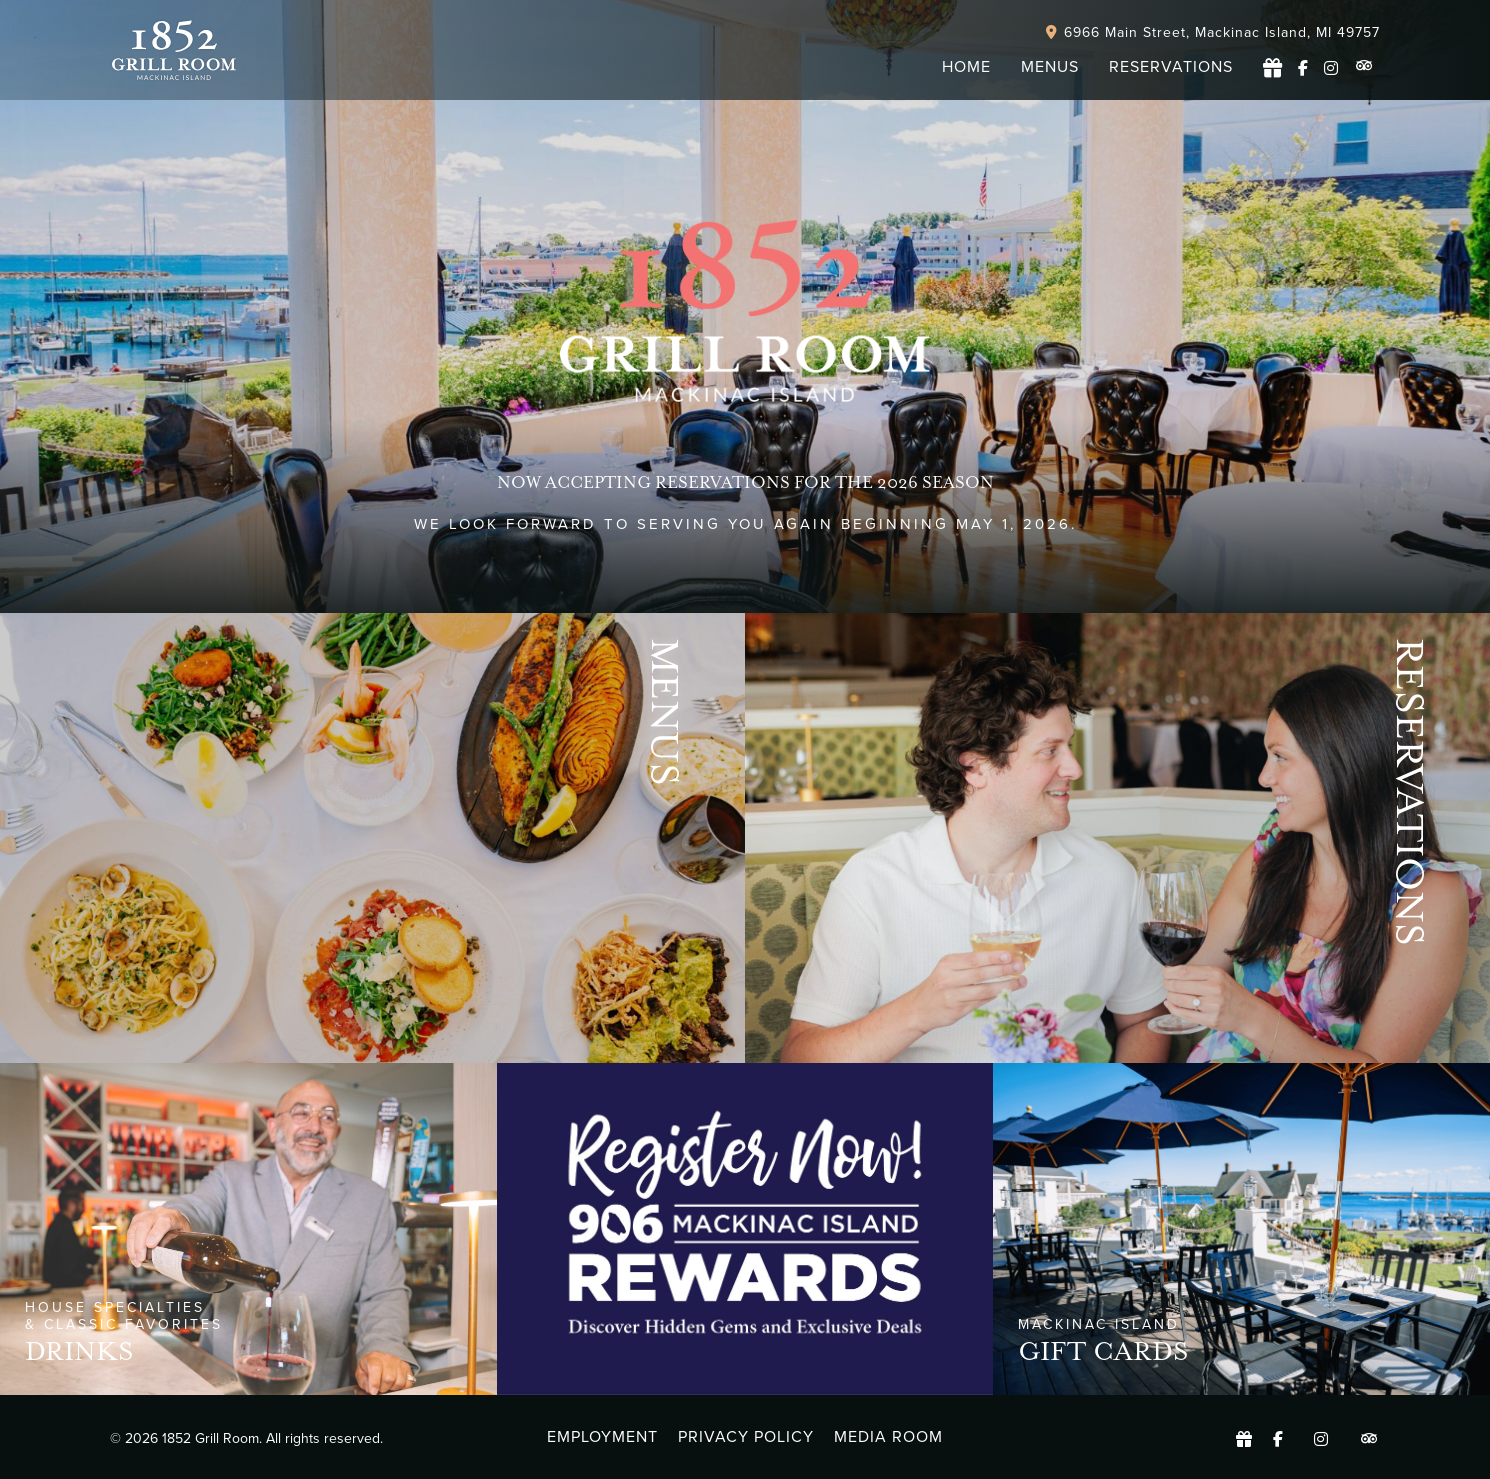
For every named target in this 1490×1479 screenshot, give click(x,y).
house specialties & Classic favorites (124, 1316)
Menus (664, 712)
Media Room (888, 1437)
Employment (602, 1437)
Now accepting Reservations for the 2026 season (745, 482)
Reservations (1409, 792)
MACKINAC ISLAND (1099, 1324)
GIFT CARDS (1103, 1351)
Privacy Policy (746, 1437)
